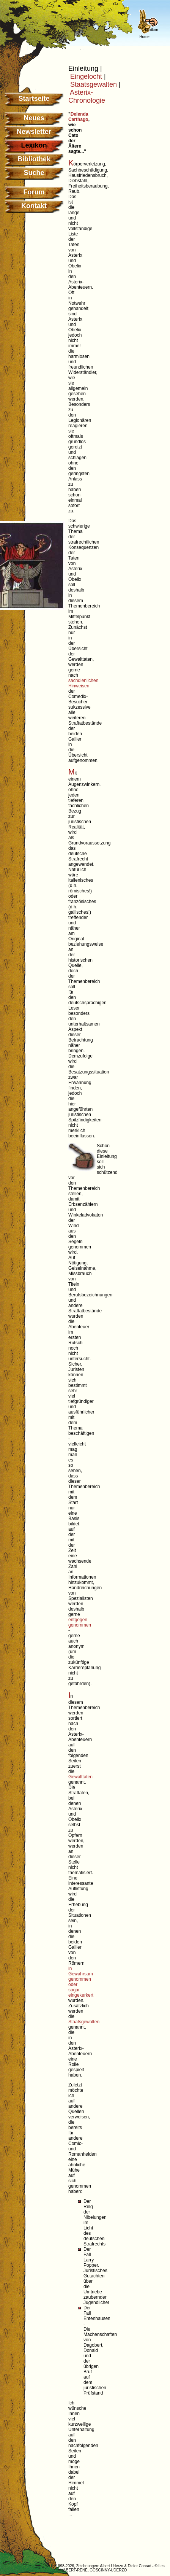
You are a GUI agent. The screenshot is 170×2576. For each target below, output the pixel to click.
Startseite (33, 98)
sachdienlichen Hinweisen (83, 683)
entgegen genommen (79, 1622)
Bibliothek (33, 159)
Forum (34, 192)
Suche (34, 173)
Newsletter (34, 131)
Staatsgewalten (93, 84)
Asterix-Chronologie (86, 96)
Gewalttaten (80, 1776)
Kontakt (34, 206)
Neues (34, 118)
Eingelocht (86, 76)
